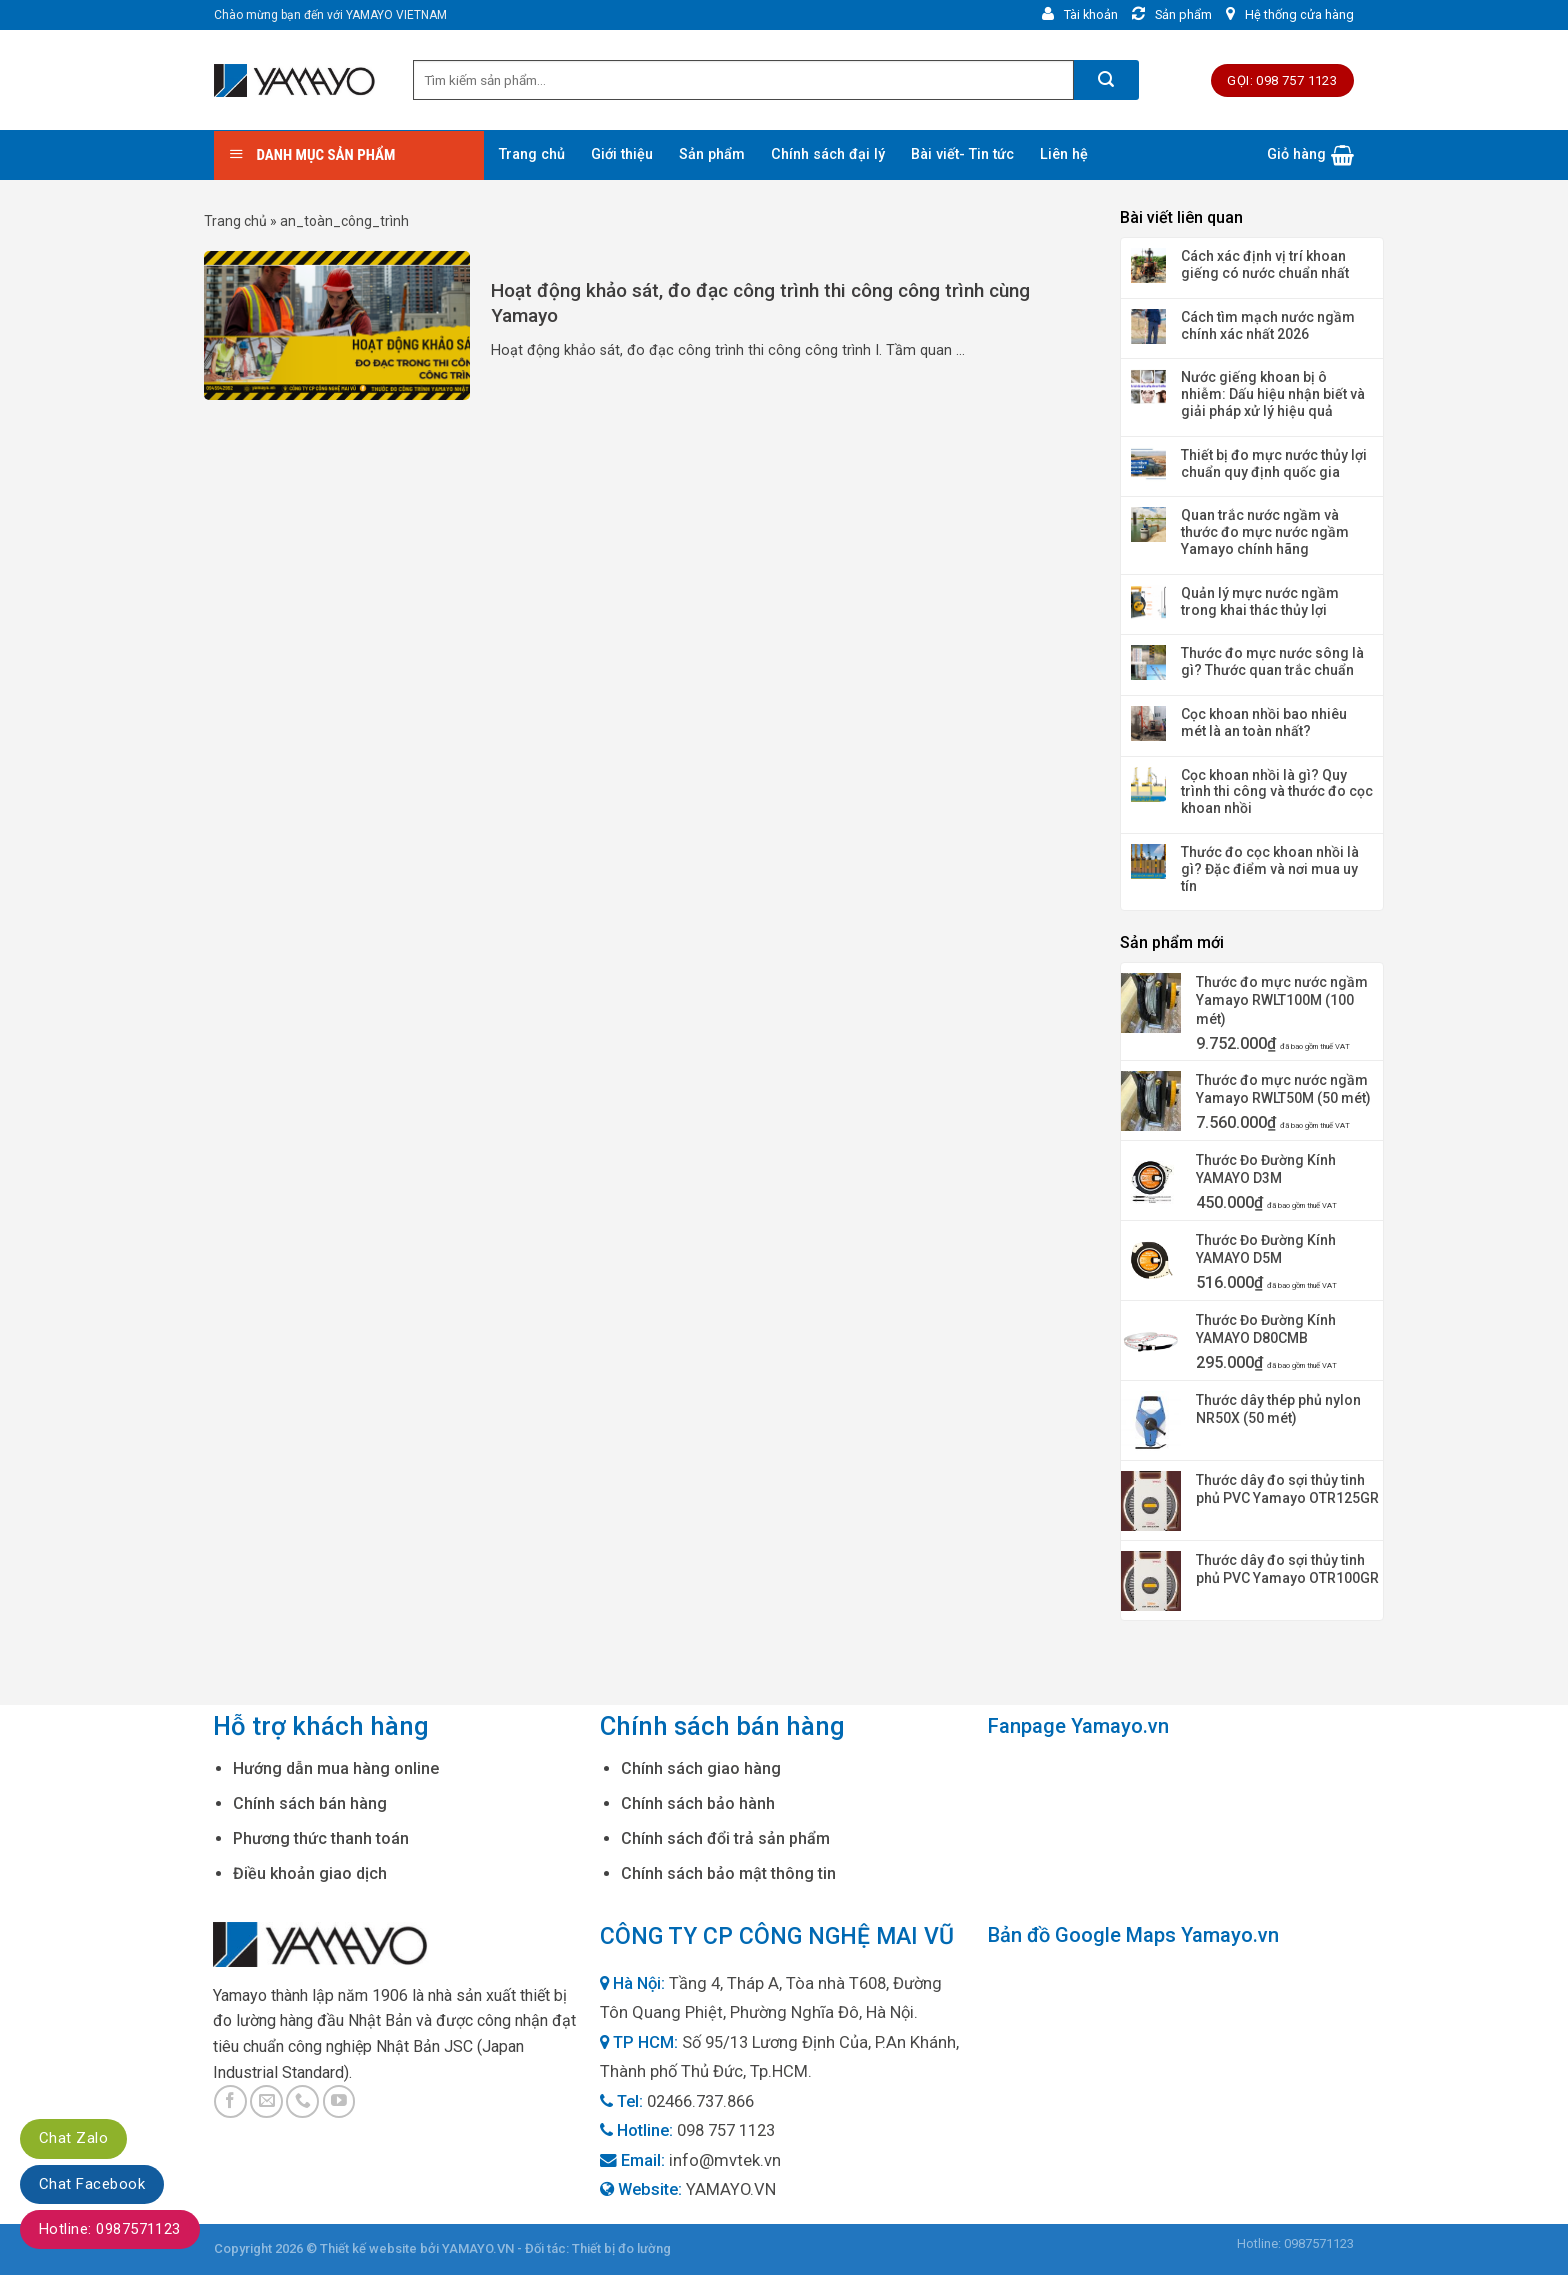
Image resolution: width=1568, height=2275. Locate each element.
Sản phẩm (712, 154)
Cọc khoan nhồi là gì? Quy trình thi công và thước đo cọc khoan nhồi (1277, 792)
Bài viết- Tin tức (962, 154)
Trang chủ (532, 154)
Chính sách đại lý (828, 154)
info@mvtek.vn (725, 2160)
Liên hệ (1064, 154)
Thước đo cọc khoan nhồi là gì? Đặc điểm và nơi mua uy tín (1270, 869)
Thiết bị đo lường (621, 2248)
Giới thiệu (622, 154)
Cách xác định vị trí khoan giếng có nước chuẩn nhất (1265, 264)
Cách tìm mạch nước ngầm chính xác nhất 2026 (1268, 325)
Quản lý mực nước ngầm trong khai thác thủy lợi (1260, 601)
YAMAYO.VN (731, 2189)
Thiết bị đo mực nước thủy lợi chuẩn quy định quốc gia (1274, 463)
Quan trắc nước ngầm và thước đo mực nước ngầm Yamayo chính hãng (1265, 532)
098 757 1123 (726, 2130)
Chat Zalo (73, 2138)
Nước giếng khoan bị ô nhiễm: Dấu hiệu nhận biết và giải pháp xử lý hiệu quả (1273, 394)
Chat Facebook (92, 2184)
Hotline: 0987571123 (110, 2229)
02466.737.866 (700, 2101)
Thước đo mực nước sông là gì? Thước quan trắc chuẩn (1272, 661)
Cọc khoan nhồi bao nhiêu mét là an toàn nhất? (1264, 722)
